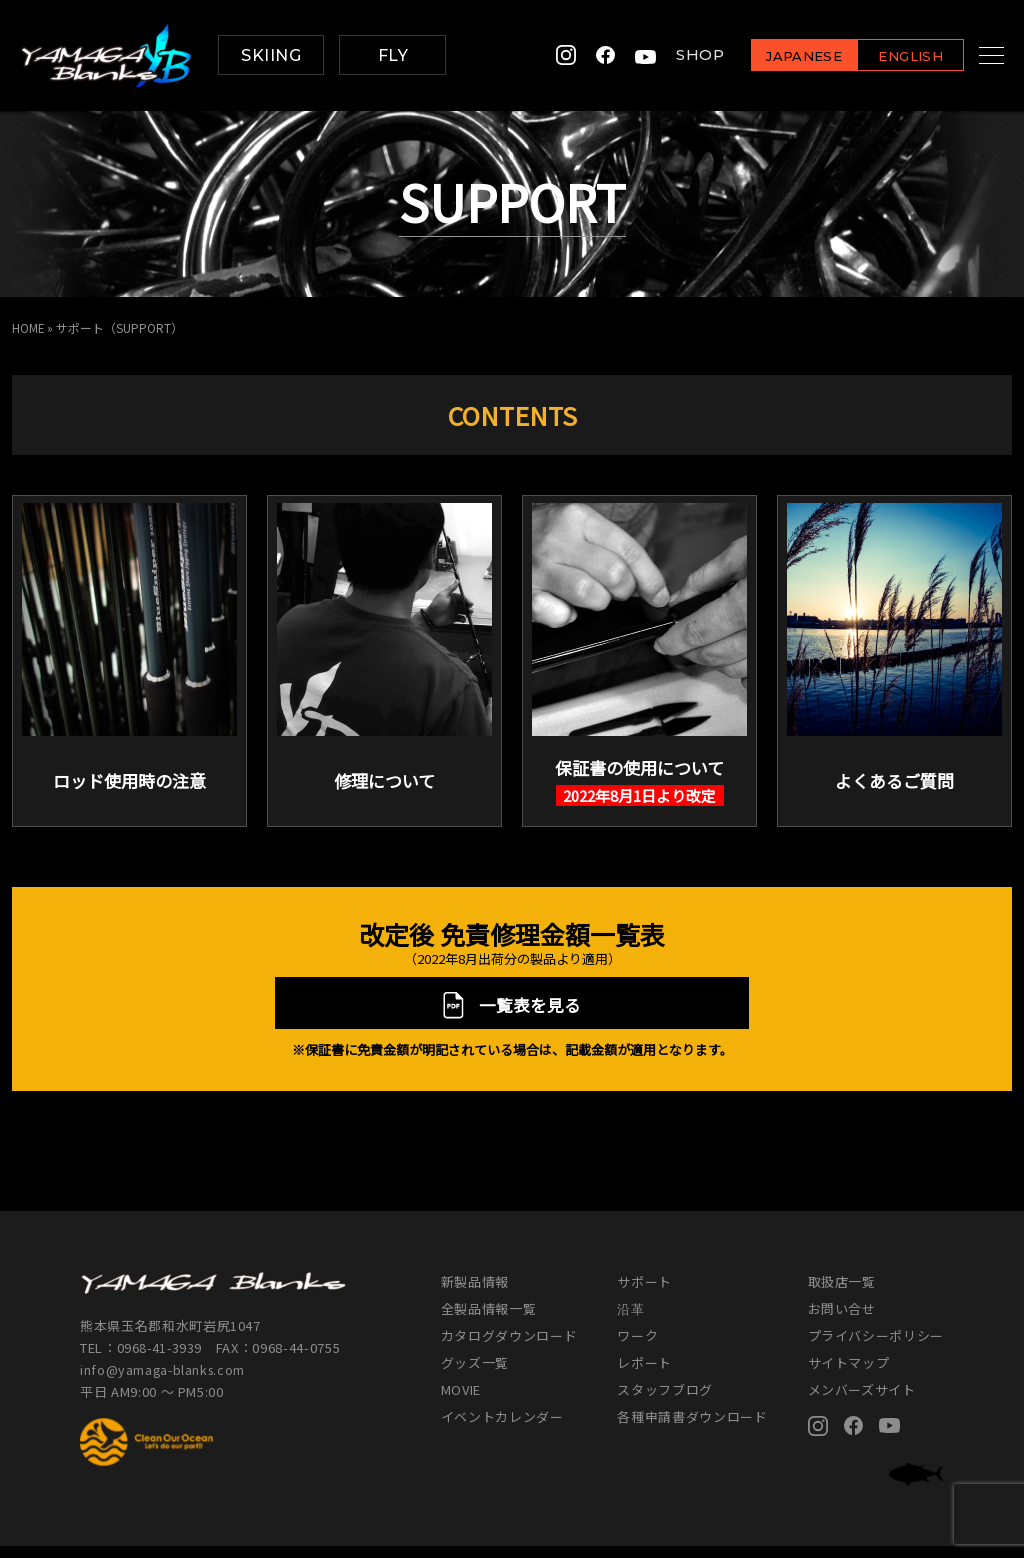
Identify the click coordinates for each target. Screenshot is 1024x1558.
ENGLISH (885, 56)
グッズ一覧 (475, 1374)
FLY (393, 55)
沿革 (630, 1320)
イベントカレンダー (502, 1428)
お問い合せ (842, 1320)
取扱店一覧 (842, 1293)
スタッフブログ (665, 1401)
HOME (28, 327)
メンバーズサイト (862, 1401)
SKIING (271, 55)
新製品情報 (475, 1293)
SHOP (675, 55)
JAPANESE (779, 56)
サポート (644, 1293)
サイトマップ (849, 1374)
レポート (644, 1374)
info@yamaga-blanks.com (165, 1382)
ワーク (637, 1347)
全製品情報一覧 (489, 1320)
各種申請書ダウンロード (692, 1428)
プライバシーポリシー (876, 1347)
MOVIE (461, 1401)
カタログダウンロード (509, 1347)
